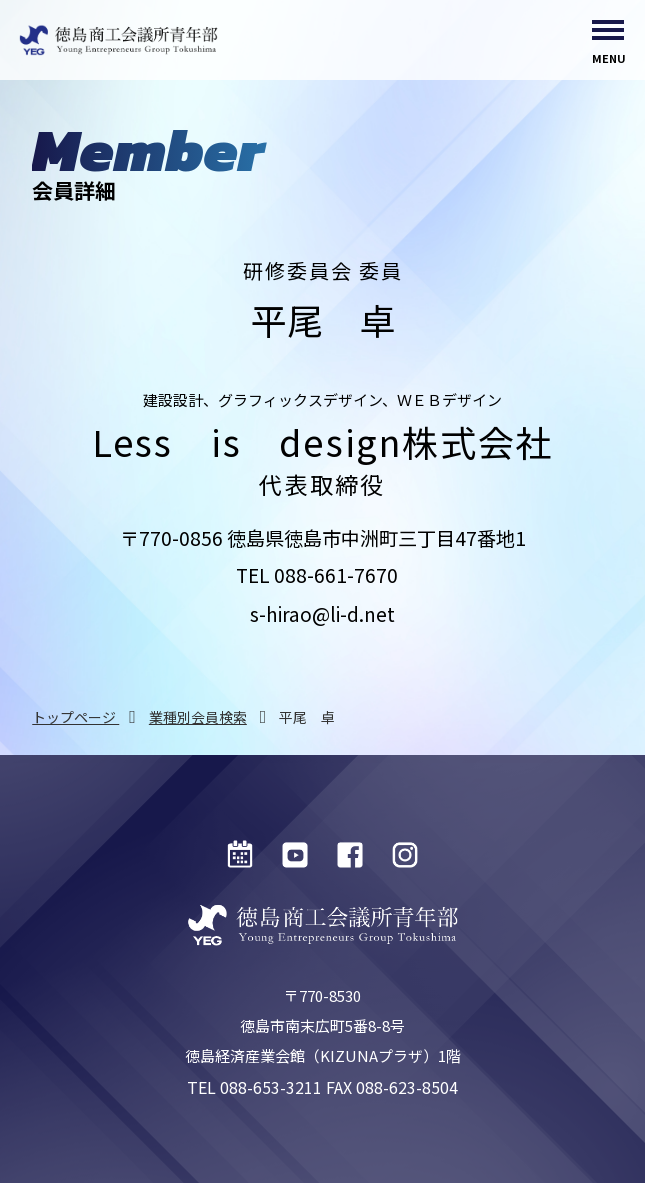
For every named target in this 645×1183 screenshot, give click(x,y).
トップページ (75, 717)
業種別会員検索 (198, 717)
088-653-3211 (271, 1087)
